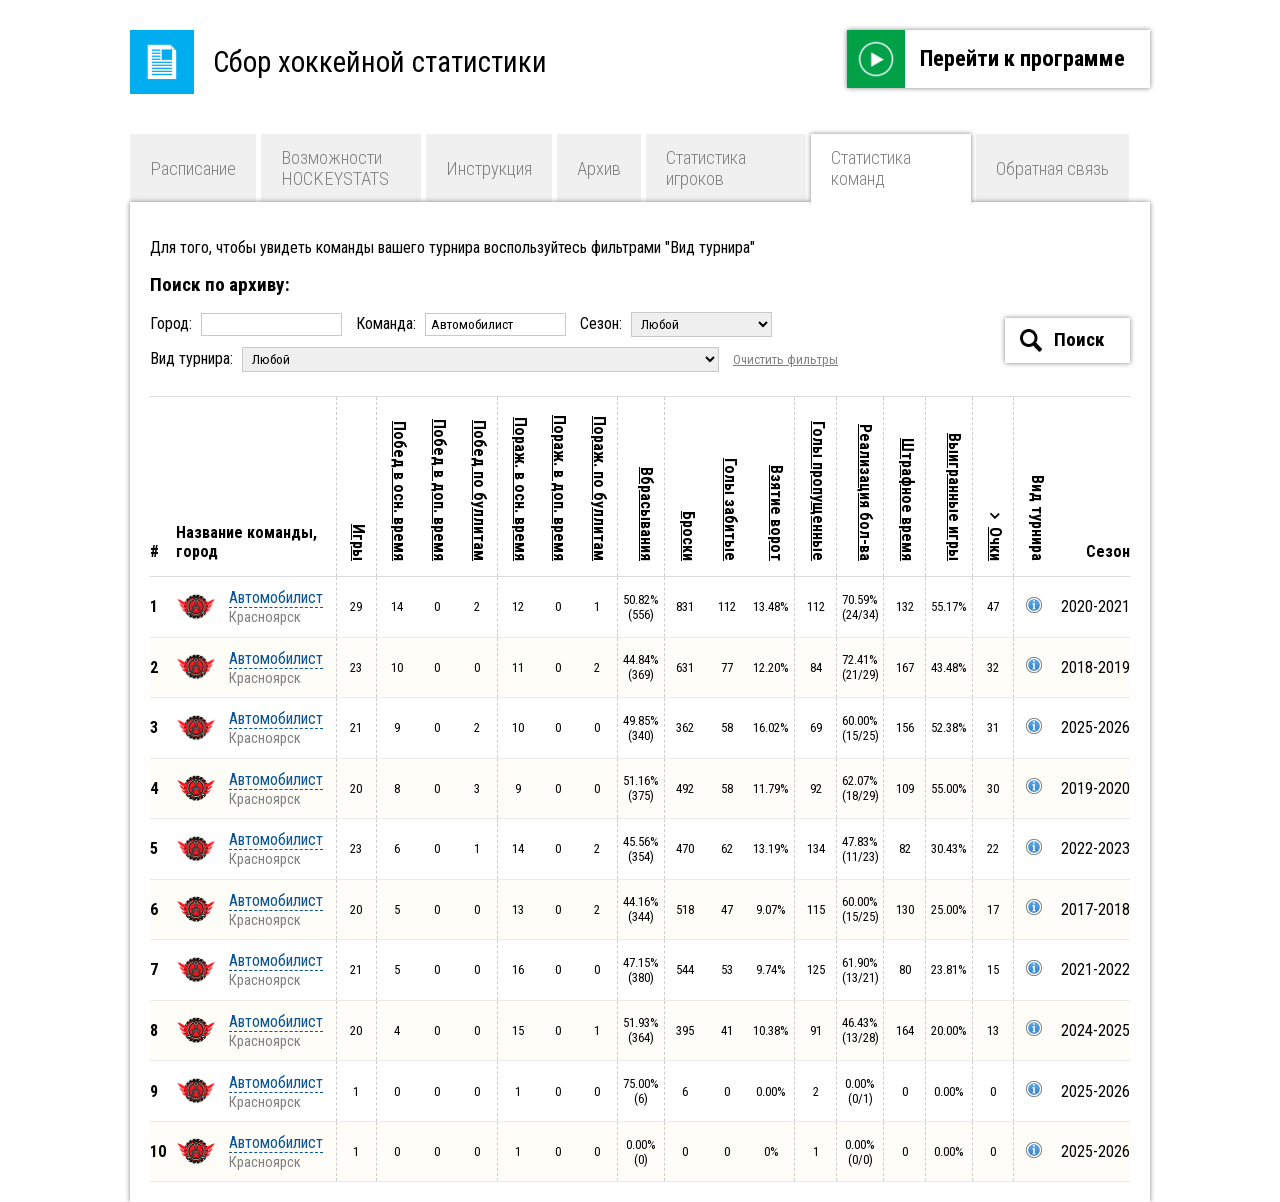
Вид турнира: (436, 358)
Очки (995, 544)
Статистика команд (871, 168)
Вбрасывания (646, 514)
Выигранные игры (954, 497)
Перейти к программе (986, 59)
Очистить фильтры (785, 359)
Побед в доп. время (439, 490)
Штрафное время (907, 499)
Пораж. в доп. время (559, 488)
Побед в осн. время (399, 491)
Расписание (193, 168)
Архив (599, 168)
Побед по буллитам (479, 490)
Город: (248, 323)
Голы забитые (730, 509)
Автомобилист (276, 597)
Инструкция (489, 168)
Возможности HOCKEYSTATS (335, 168)
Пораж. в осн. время (520, 489)
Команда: (463, 323)
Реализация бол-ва (865, 492)
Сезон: (676, 323)
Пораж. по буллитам (599, 488)
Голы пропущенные (818, 491)
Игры (358, 542)
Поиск (1062, 340)
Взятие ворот (776, 513)
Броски (688, 536)
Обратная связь (1052, 168)
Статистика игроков (706, 168)
